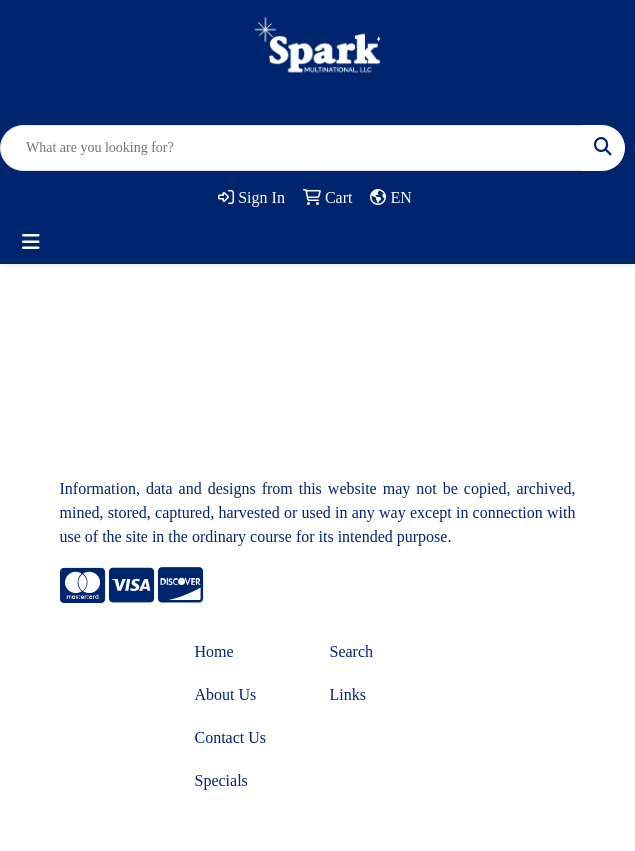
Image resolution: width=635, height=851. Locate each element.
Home (214, 651)
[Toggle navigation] (31, 242)
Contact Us (231, 737)
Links (348, 694)
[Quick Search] (291, 148)
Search (352, 651)
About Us (226, 694)
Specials (221, 780)
